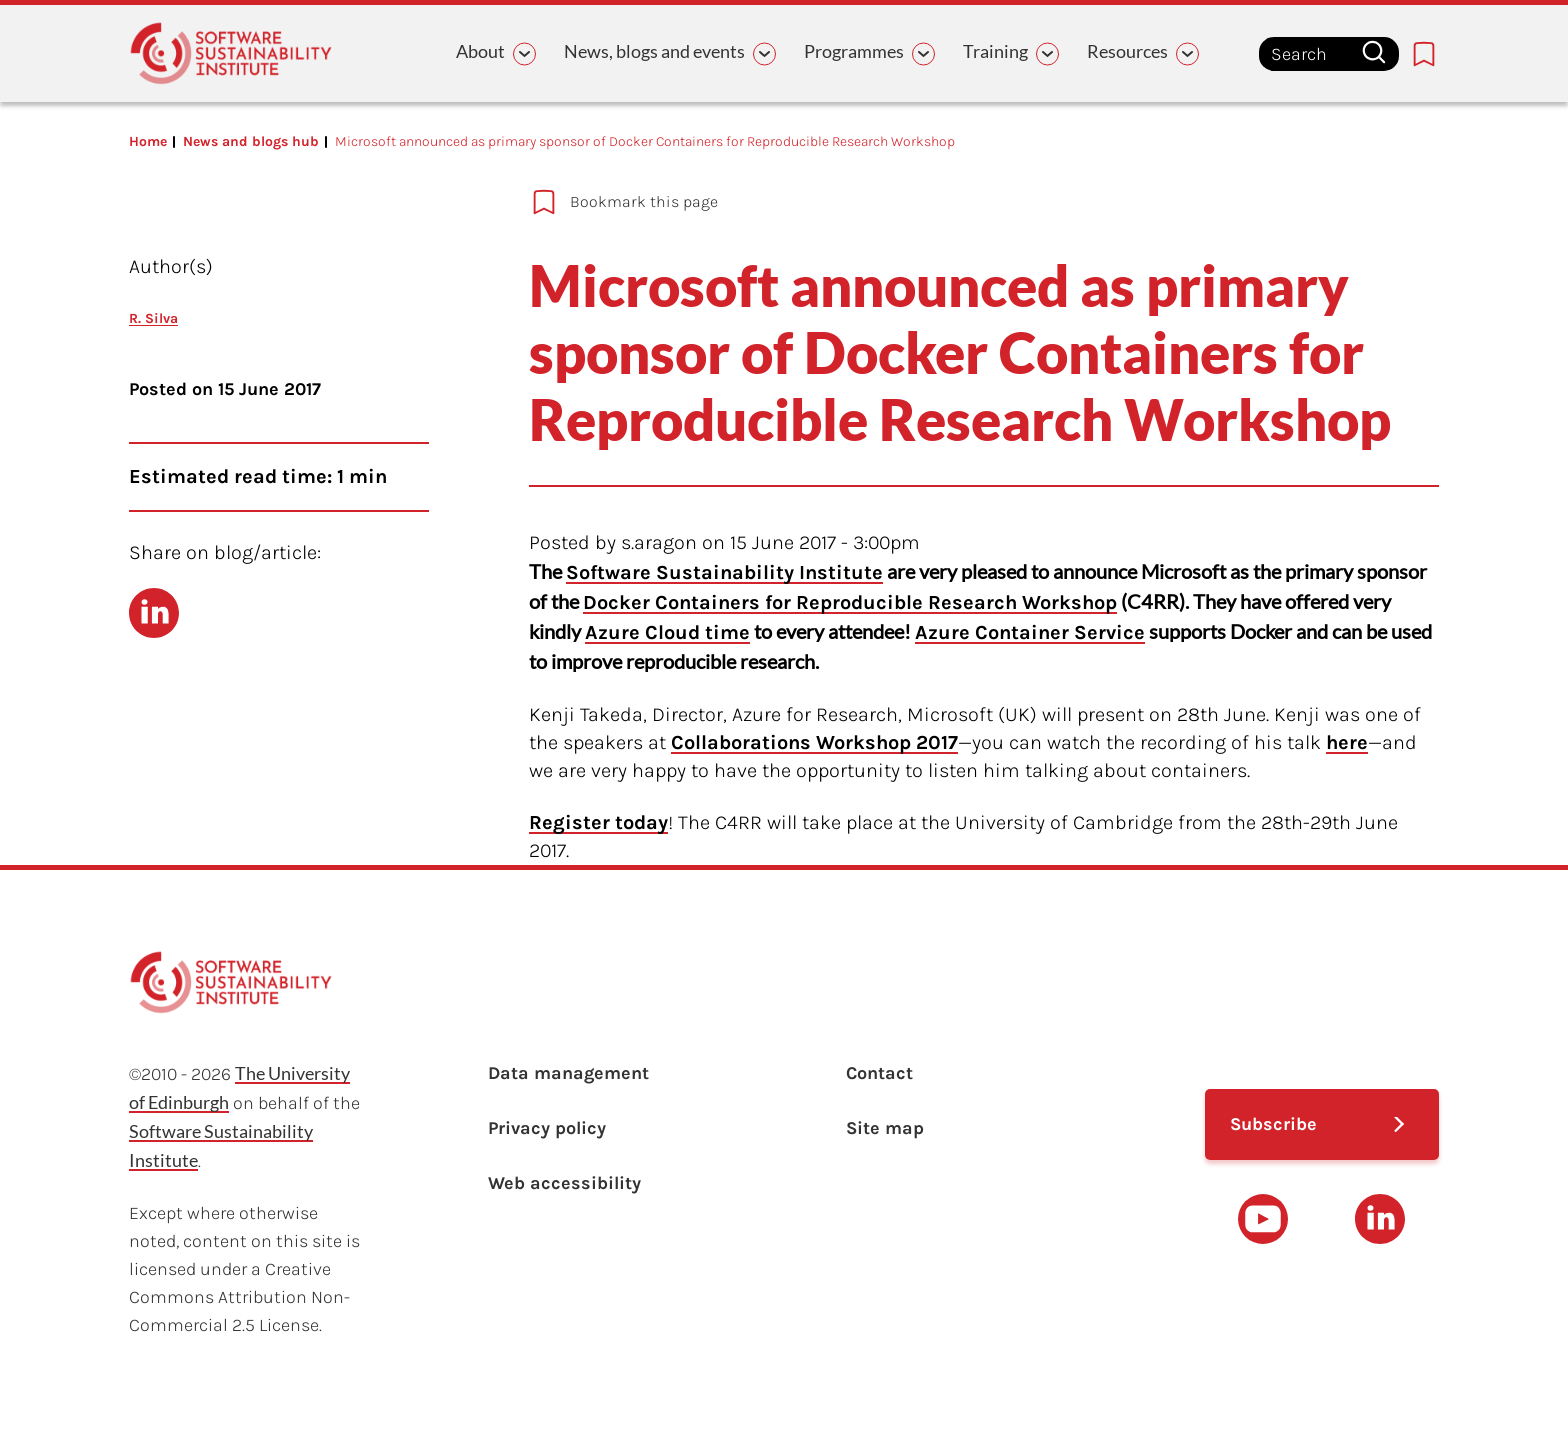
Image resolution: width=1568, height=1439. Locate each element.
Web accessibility (564, 1183)
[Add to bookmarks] (919, 202)
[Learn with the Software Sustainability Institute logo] (231, 53)
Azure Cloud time (667, 632)
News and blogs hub (251, 141)
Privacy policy (547, 1128)
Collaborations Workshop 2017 (814, 742)
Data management (568, 1073)
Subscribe (1273, 1124)
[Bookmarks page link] (1424, 54)
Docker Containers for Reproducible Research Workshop (850, 602)
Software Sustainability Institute (724, 572)
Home (148, 141)
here (1347, 742)
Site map (885, 1128)
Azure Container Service (1030, 632)
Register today (598, 822)
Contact (879, 1073)
